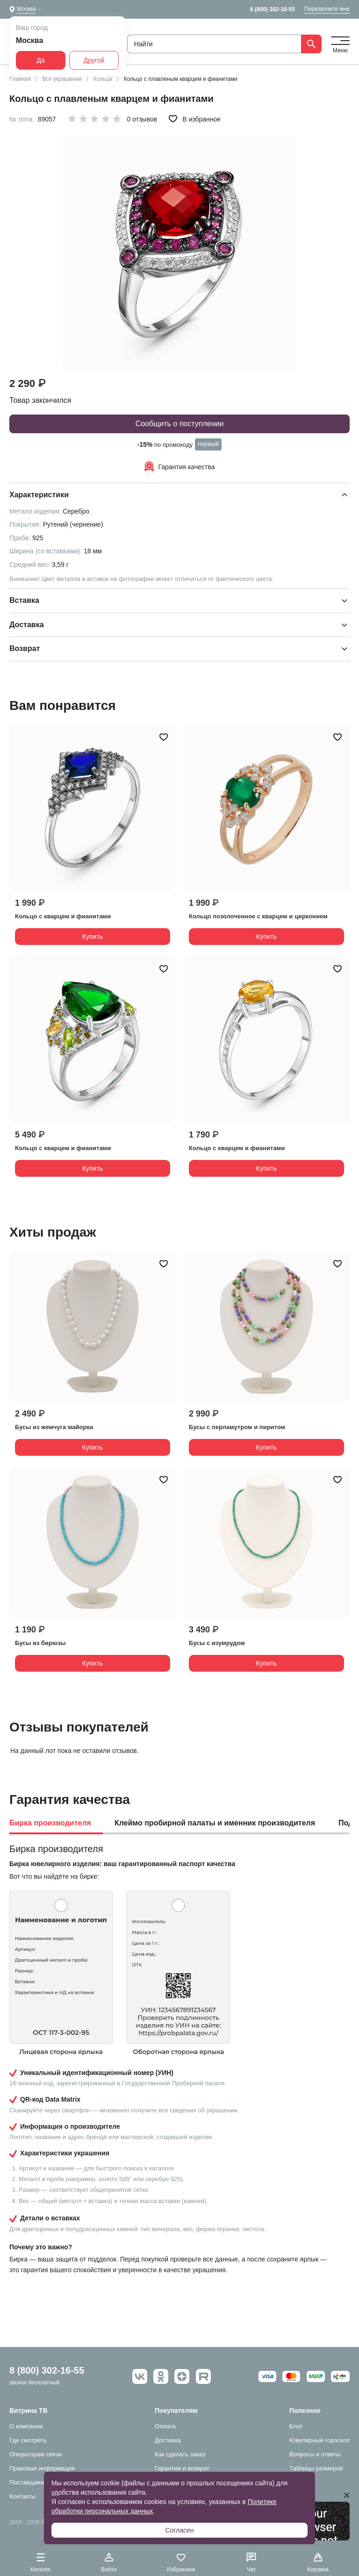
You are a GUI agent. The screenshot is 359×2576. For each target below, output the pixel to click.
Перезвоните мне (327, 9)
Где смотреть (28, 2440)
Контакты (22, 2496)
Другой (94, 60)
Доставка (168, 2440)
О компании (26, 2426)
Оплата (165, 2426)
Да (40, 60)
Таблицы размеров (316, 2468)
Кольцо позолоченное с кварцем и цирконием (258, 916)
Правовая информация (42, 2468)
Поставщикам (28, 2482)
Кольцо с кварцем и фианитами (63, 916)
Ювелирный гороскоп (319, 2440)
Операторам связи (35, 2454)
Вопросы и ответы (314, 2454)
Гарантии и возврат (182, 2468)
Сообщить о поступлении (180, 424)
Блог (295, 2426)
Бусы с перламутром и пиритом (237, 1427)
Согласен (179, 2530)
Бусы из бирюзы (40, 1642)
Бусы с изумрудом (217, 1642)
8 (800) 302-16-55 (272, 9)
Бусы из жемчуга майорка (54, 1427)
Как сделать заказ (180, 2454)
